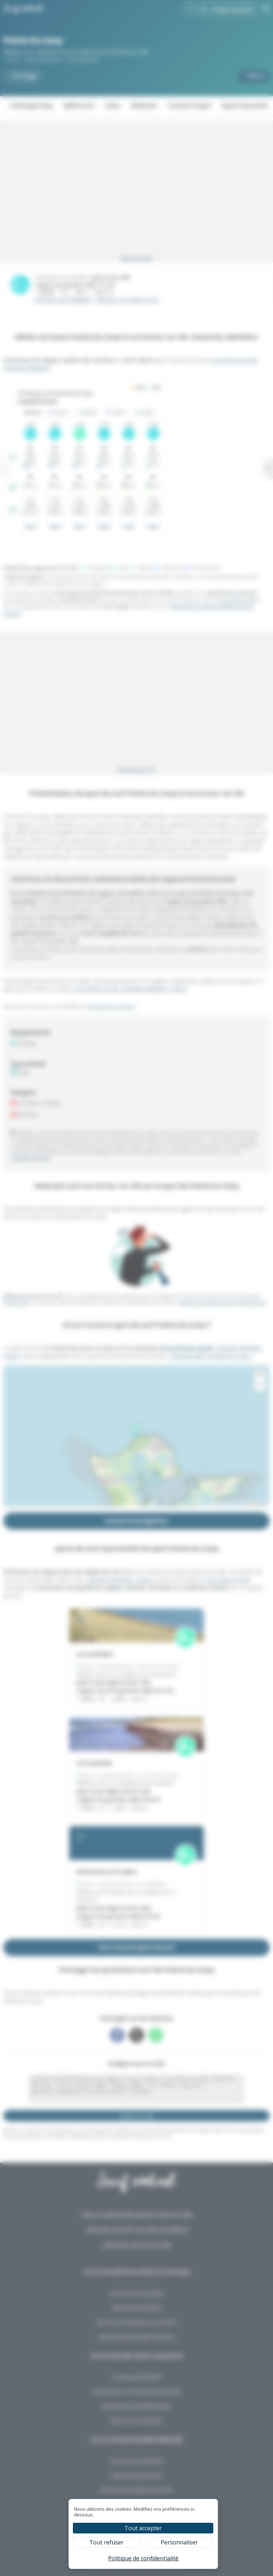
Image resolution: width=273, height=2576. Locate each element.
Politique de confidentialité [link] (143, 2558)
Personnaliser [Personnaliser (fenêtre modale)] (179, 2542)
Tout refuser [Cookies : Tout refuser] (106, 2542)
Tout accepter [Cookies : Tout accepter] (143, 2528)
